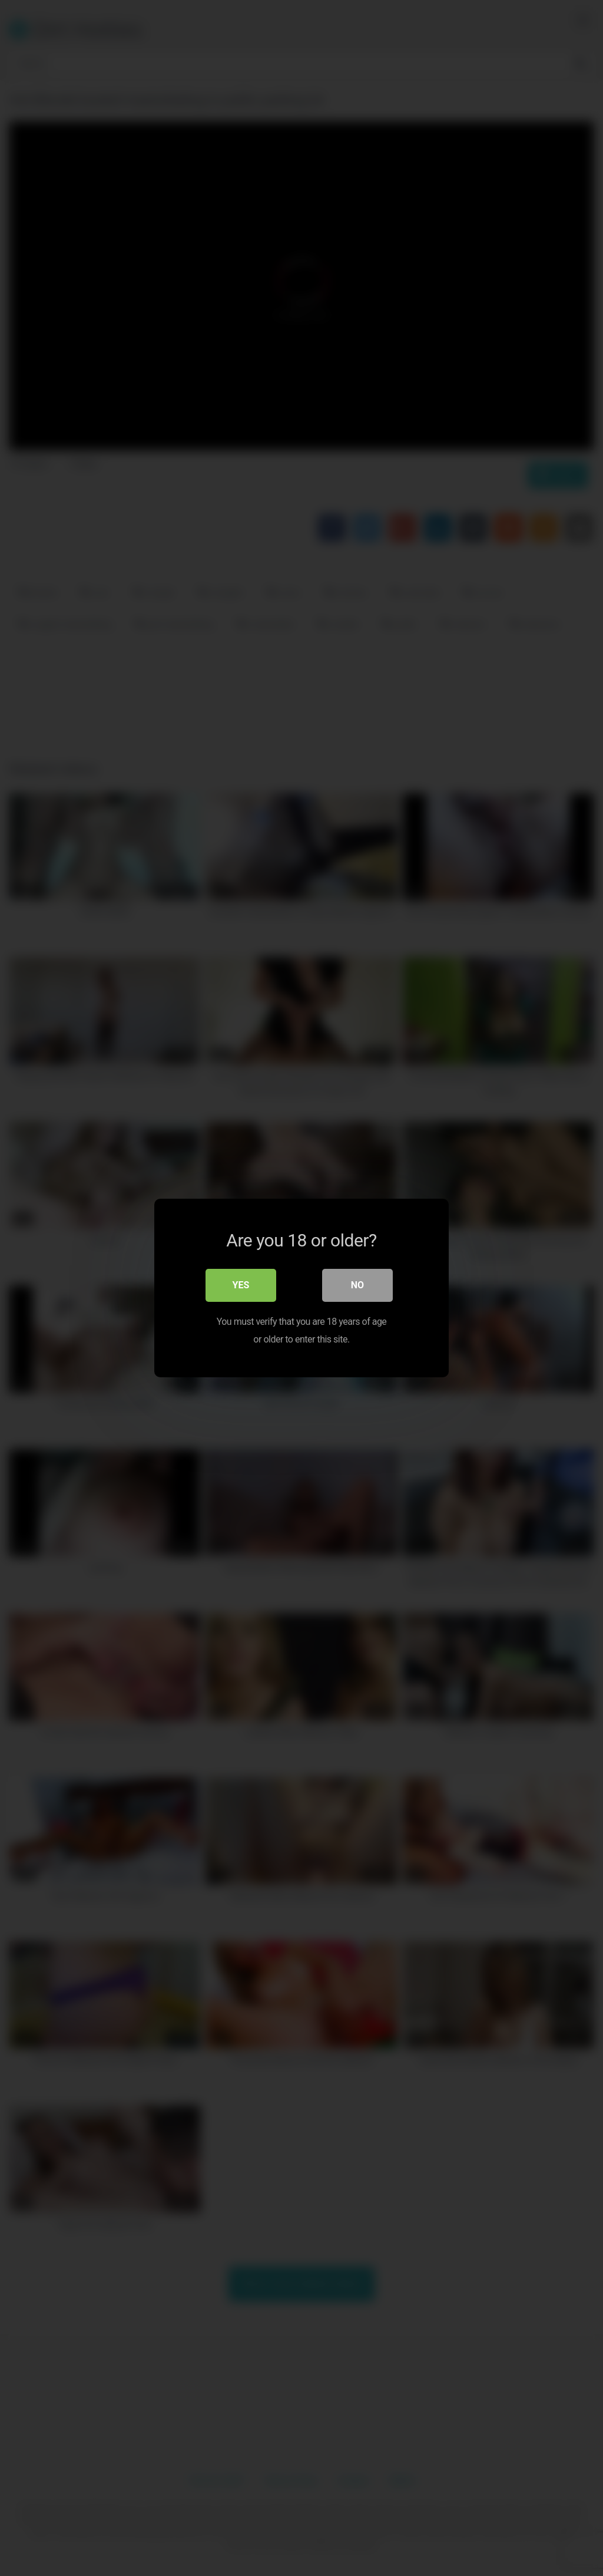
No (357, 1285)
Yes (241, 1285)
